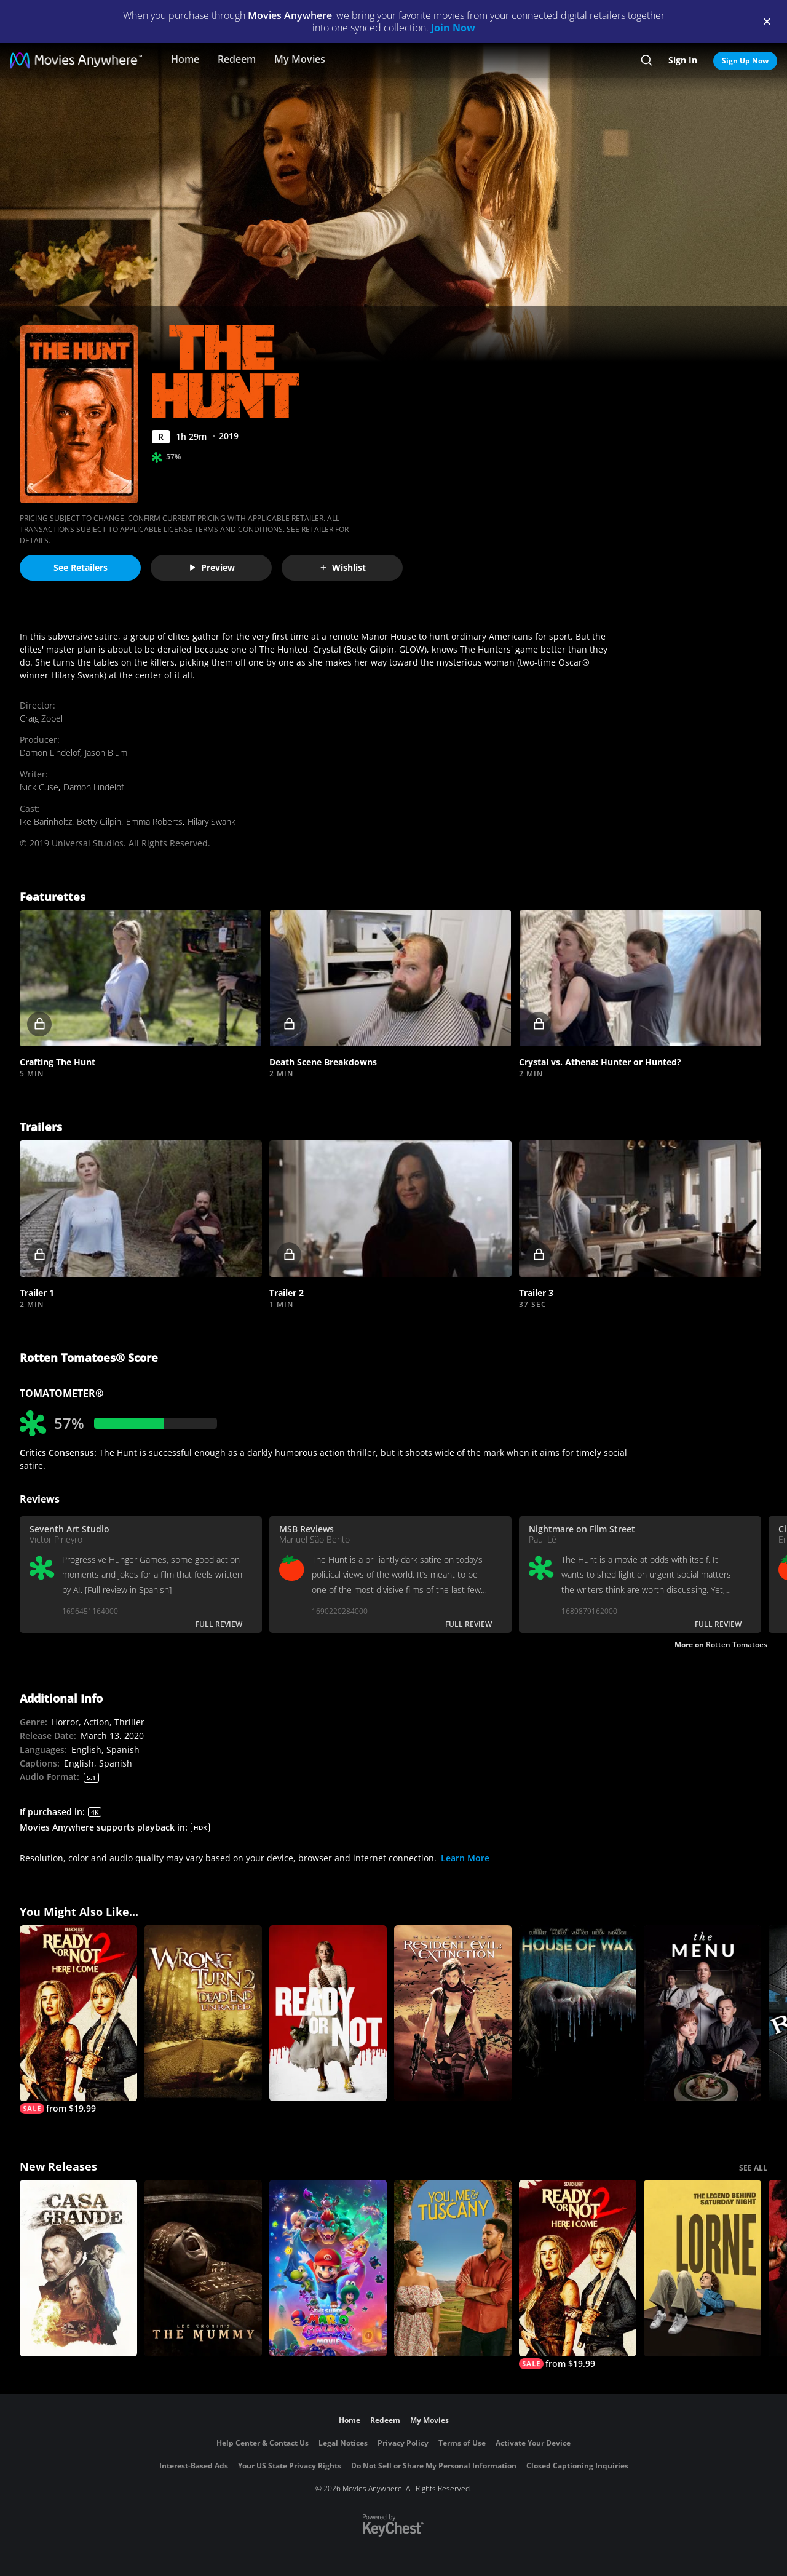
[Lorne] (702, 2268)
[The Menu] (702, 2013)
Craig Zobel (41, 718)
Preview (211, 567)
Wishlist (342, 567)
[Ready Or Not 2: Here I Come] (78, 2020)
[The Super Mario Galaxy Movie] (328, 2268)
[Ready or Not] (328, 2013)
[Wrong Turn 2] (203, 2013)
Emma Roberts (154, 821)
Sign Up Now (745, 60)
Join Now (453, 27)
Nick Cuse (39, 787)
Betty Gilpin (99, 821)
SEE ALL (753, 2168)
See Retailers (80, 567)
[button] (141, 978)
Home (185, 59)
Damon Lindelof (50, 752)
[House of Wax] (577, 2013)
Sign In (682, 60)
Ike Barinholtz (46, 821)
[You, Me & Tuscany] (453, 2268)
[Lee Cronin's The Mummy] (203, 2268)
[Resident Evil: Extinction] (453, 2013)
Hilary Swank (211, 821)
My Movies (299, 59)
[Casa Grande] (78, 2268)
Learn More (465, 1858)
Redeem (237, 59)
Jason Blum (106, 752)
